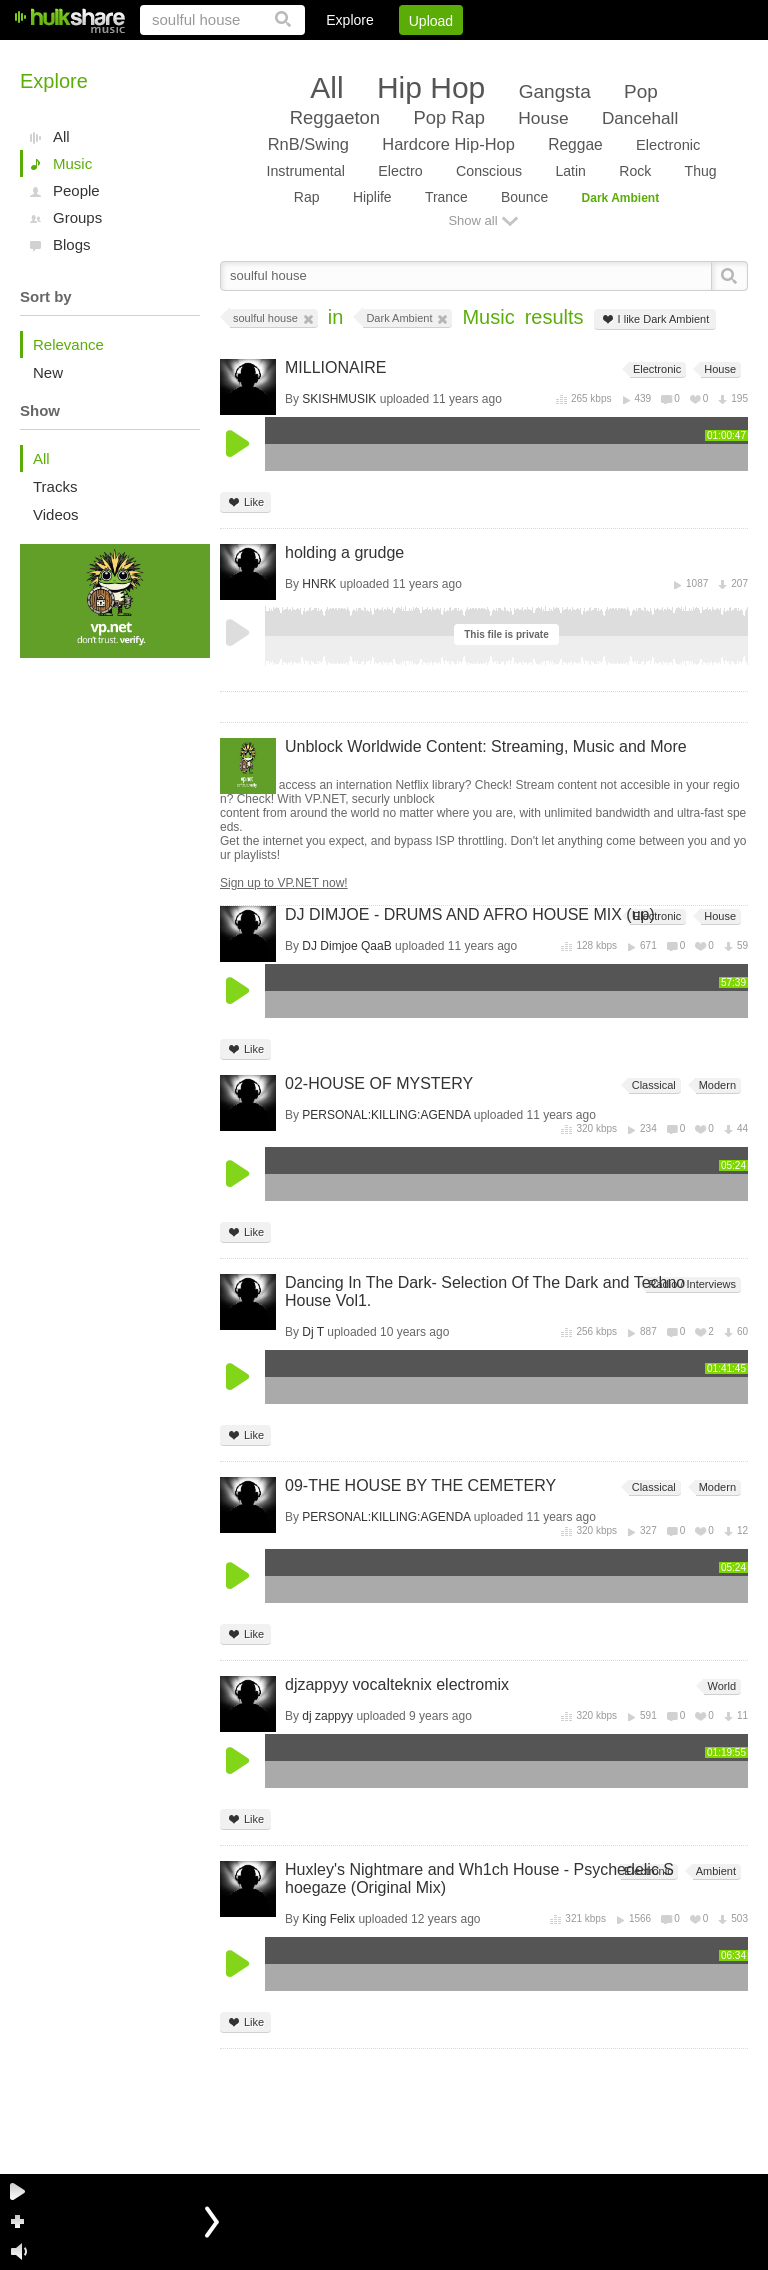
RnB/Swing (308, 144)
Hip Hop (431, 87)
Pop (641, 91)
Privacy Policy (636, 55)
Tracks (55, 486)
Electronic (668, 145)
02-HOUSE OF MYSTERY (379, 1083)
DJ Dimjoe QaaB (346, 946)
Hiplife (372, 197)
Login (335, 55)
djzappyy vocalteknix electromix (397, 1684)
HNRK (319, 584)
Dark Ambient (621, 198)
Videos (56, 514)
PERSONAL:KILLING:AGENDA (386, 1115)
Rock (635, 171)
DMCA (542, 55)
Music (72, 163)
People (76, 190)
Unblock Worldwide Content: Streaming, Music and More (486, 746)
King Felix (328, 1919)
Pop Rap (448, 117)
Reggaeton (335, 117)
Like (245, 502)
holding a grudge (344, 552)
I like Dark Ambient (655, 319)
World (720, 1686)
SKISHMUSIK (339, 399)
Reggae (575, 144)
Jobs (477, 55)
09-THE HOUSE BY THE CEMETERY (420, 1485)
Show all (472, 220)
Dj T (313, 1332)
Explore (349, 20)
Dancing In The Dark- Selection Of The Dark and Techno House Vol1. (485, 1291)
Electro (400, 171)
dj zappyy (327, 1716)
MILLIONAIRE (335, 367)
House (543, 118)
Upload (431, 21)
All (61, 136)
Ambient (714, 1871)
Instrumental (305, 171)
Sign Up (407, 55)
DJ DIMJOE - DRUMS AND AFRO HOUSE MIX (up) (470, 914)
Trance (446, 197)
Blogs (72, 244)
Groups (77, 217)
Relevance (68, 344)
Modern (716, 1085)
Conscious (489, 171)
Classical (652, 1085)
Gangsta (555, 91)
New (48, 372)
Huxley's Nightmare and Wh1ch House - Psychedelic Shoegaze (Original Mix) (479, 1878)
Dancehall (640, 118)
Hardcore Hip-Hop (448, 144)
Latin (570, 171)
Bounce (524, 197)
